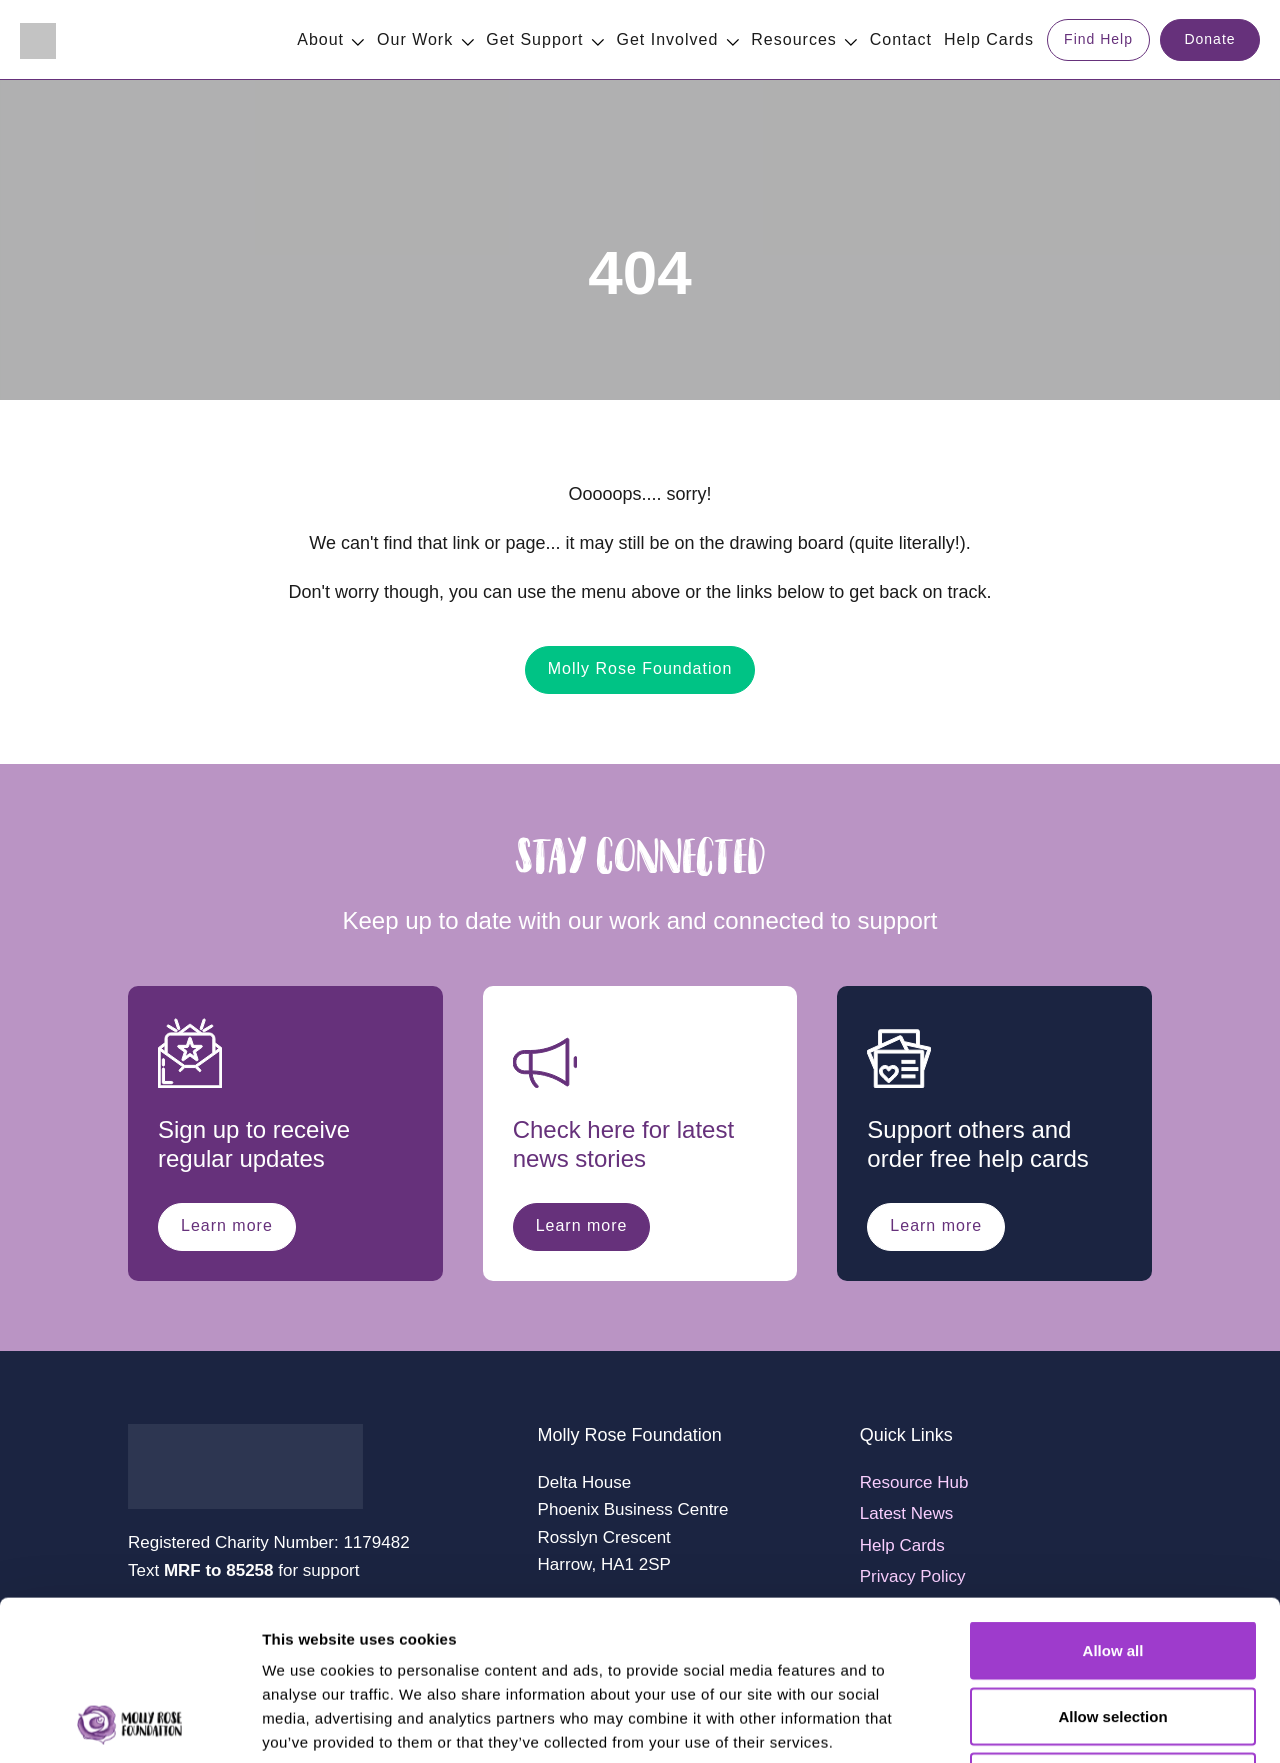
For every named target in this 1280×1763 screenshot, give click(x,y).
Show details (1049, 1723)
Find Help (1098, 39)
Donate (1209, 39)
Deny (1113, 1631)
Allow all (1113, 1500)
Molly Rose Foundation (640, 668)
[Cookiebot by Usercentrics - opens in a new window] (129, 1724)
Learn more (227, 1225)
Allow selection (1112, 1566)
